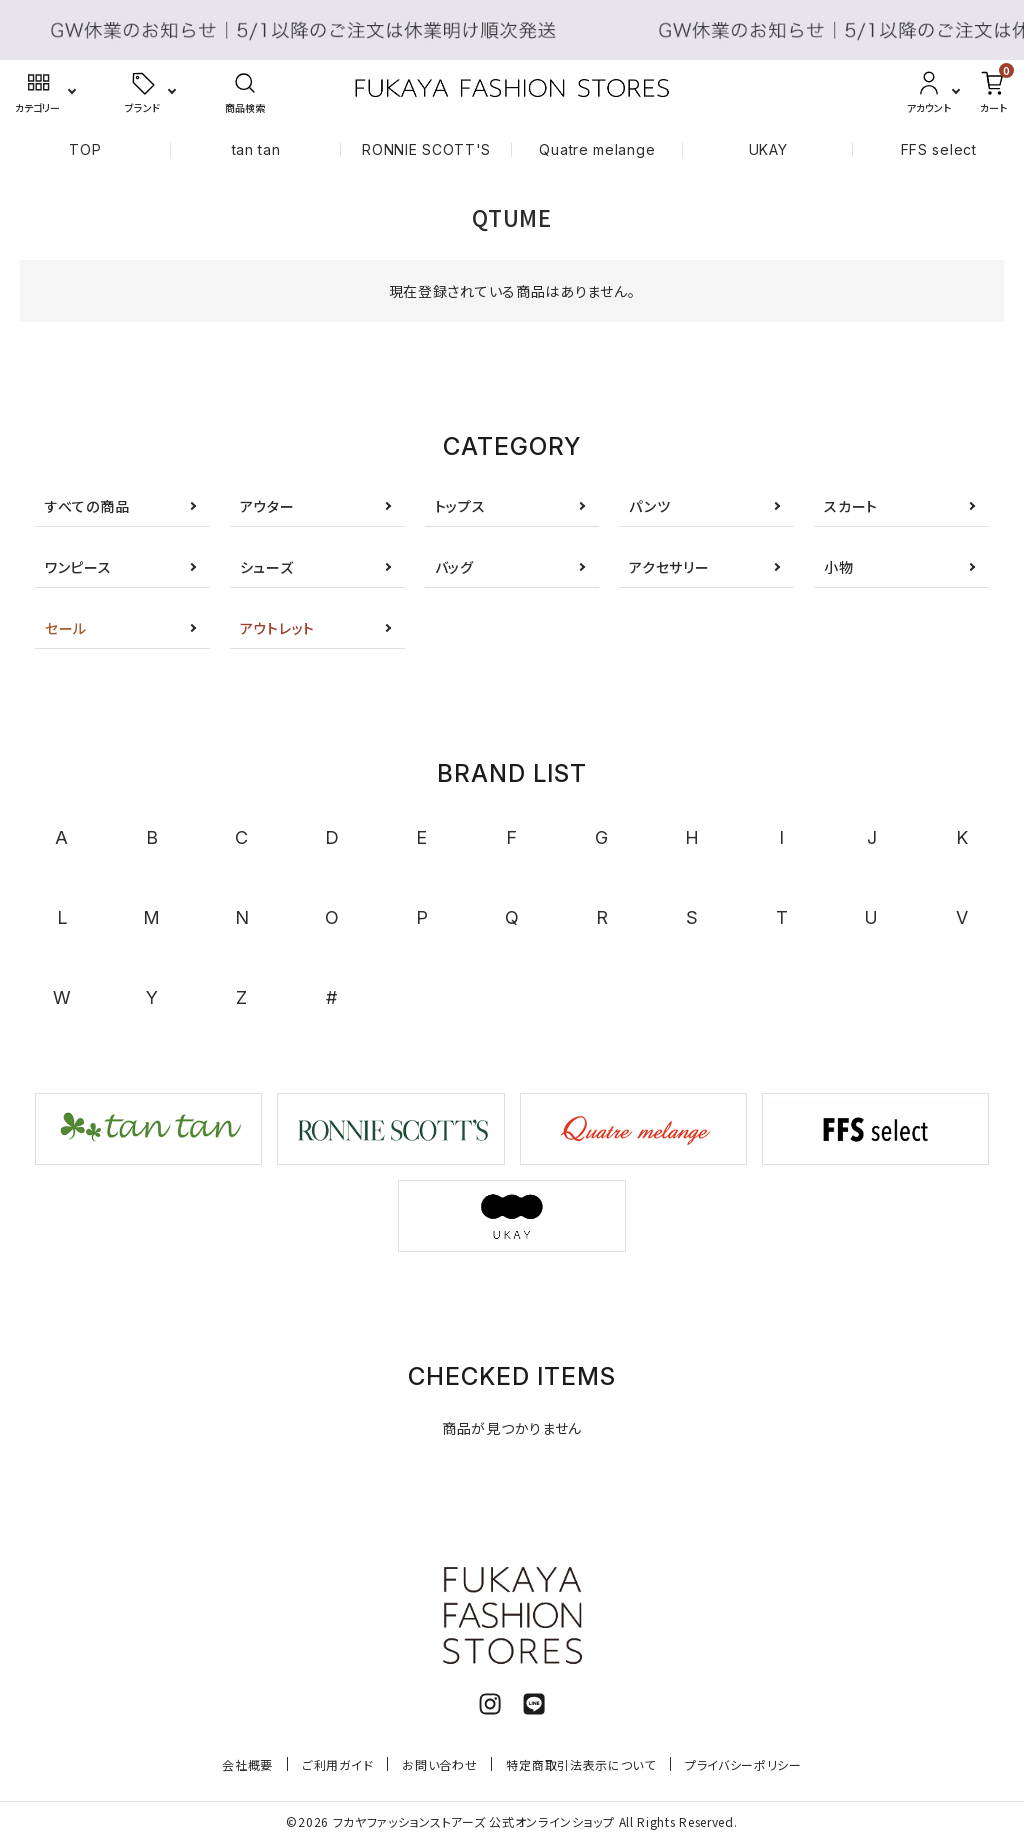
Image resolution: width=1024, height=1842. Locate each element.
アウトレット (277, 628)
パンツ (649, 506)
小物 (838, 567)
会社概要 (247, 1764)
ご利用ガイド (337, 1764)
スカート (851, 506)
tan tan (256, 149)
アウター (267, 506)
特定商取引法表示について (580, 1764)
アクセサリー (669, 567)
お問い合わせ (439, 1764)
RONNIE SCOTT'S (426, 149)
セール (66, 628)
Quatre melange (597, 149)
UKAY (768, 149)
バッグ (454, 567)
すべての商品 (87, 506)
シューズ (267, 567)
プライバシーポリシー (743, 1764)
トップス (460, 506)
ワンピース (78, 567)
